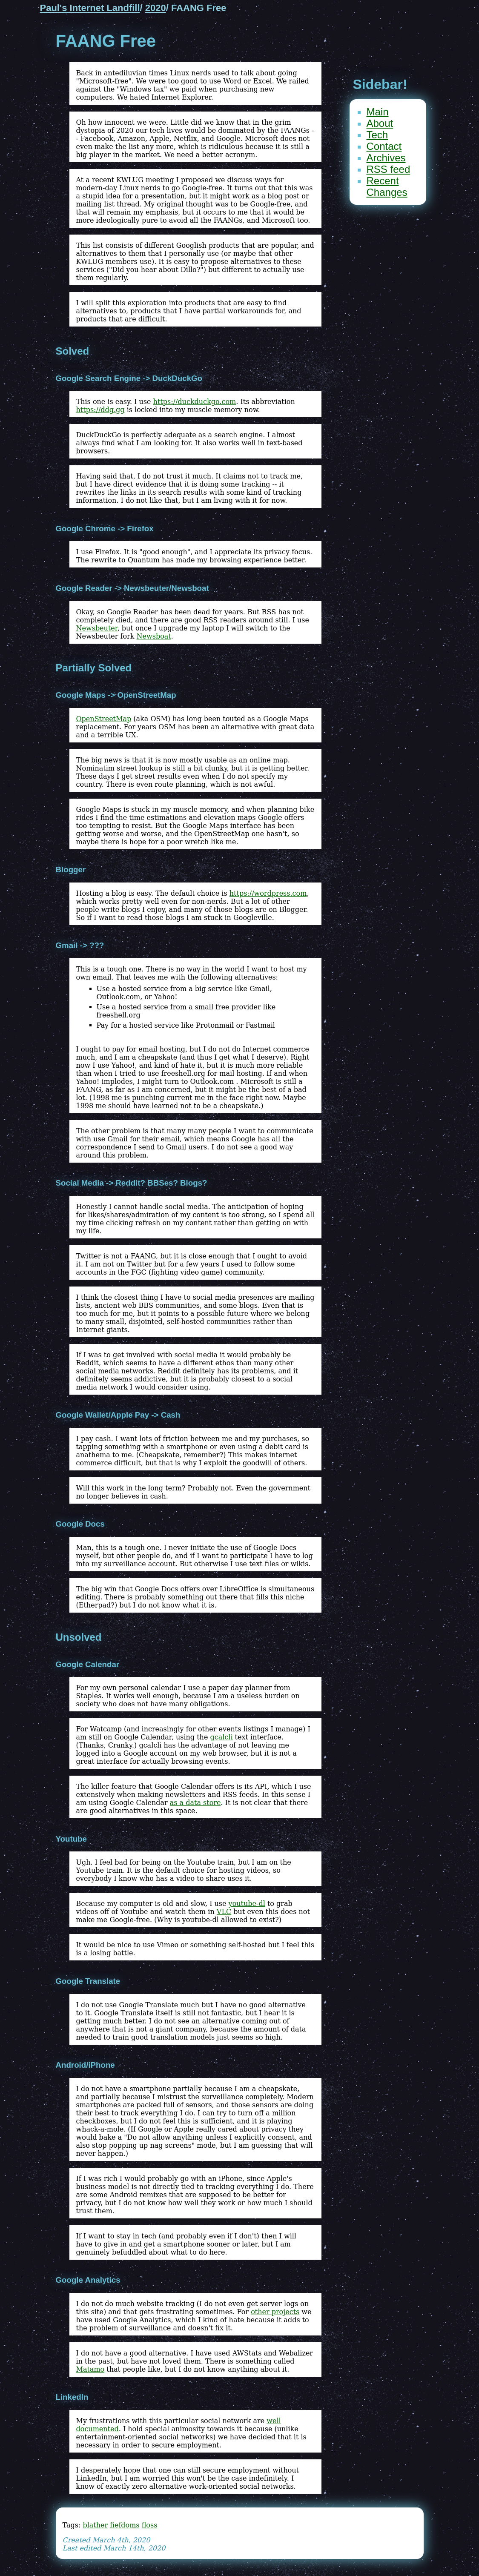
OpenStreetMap (104, 719)
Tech (377, 134)
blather (95, 2525)
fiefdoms (124, 2525)
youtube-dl (247, 1904)
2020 (155, 8)
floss (150, 2525)
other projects (275, 2312)
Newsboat (154, 636)
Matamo (90, 2369)
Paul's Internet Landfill (90, 8)
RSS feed (388, 169)
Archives (386, 157)
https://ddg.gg (100, 410)
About (380, 123)
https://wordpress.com (268, 893)
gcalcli (221, 1737)
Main (378, 111)
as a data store (195, 1803)
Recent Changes (387, 186)
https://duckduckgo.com (194, 402)
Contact (384, 146)
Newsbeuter (97, 628)
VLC (224, 1912)
